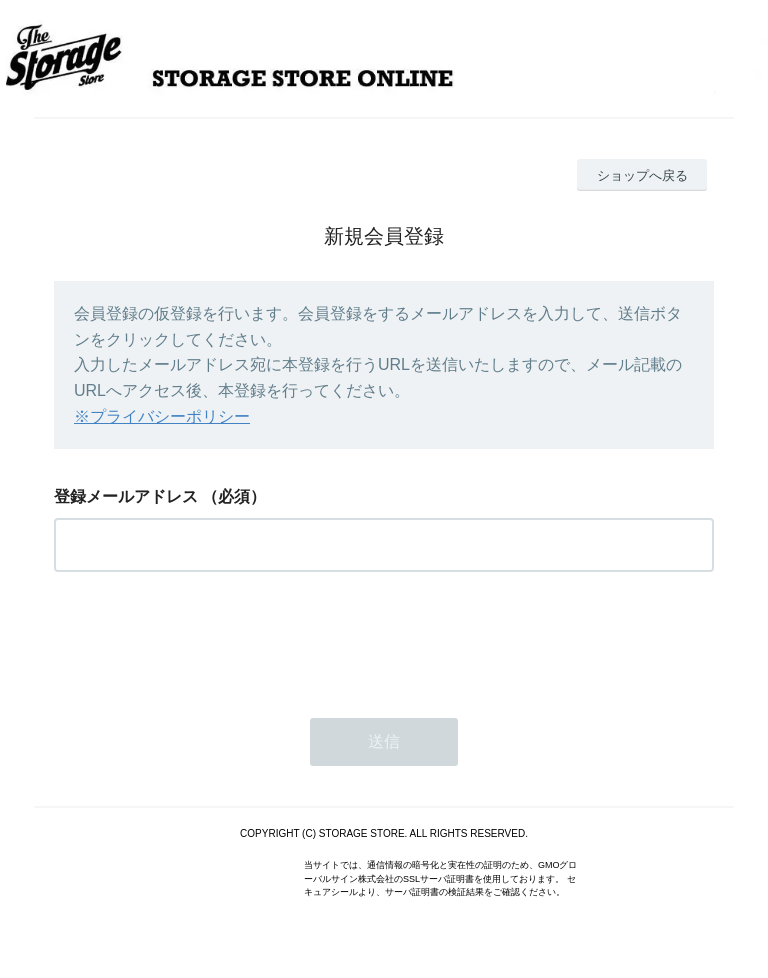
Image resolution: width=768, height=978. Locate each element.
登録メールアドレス (126, 496)
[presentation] (206, 639)
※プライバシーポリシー (162, 416)
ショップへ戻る (642, 175)
